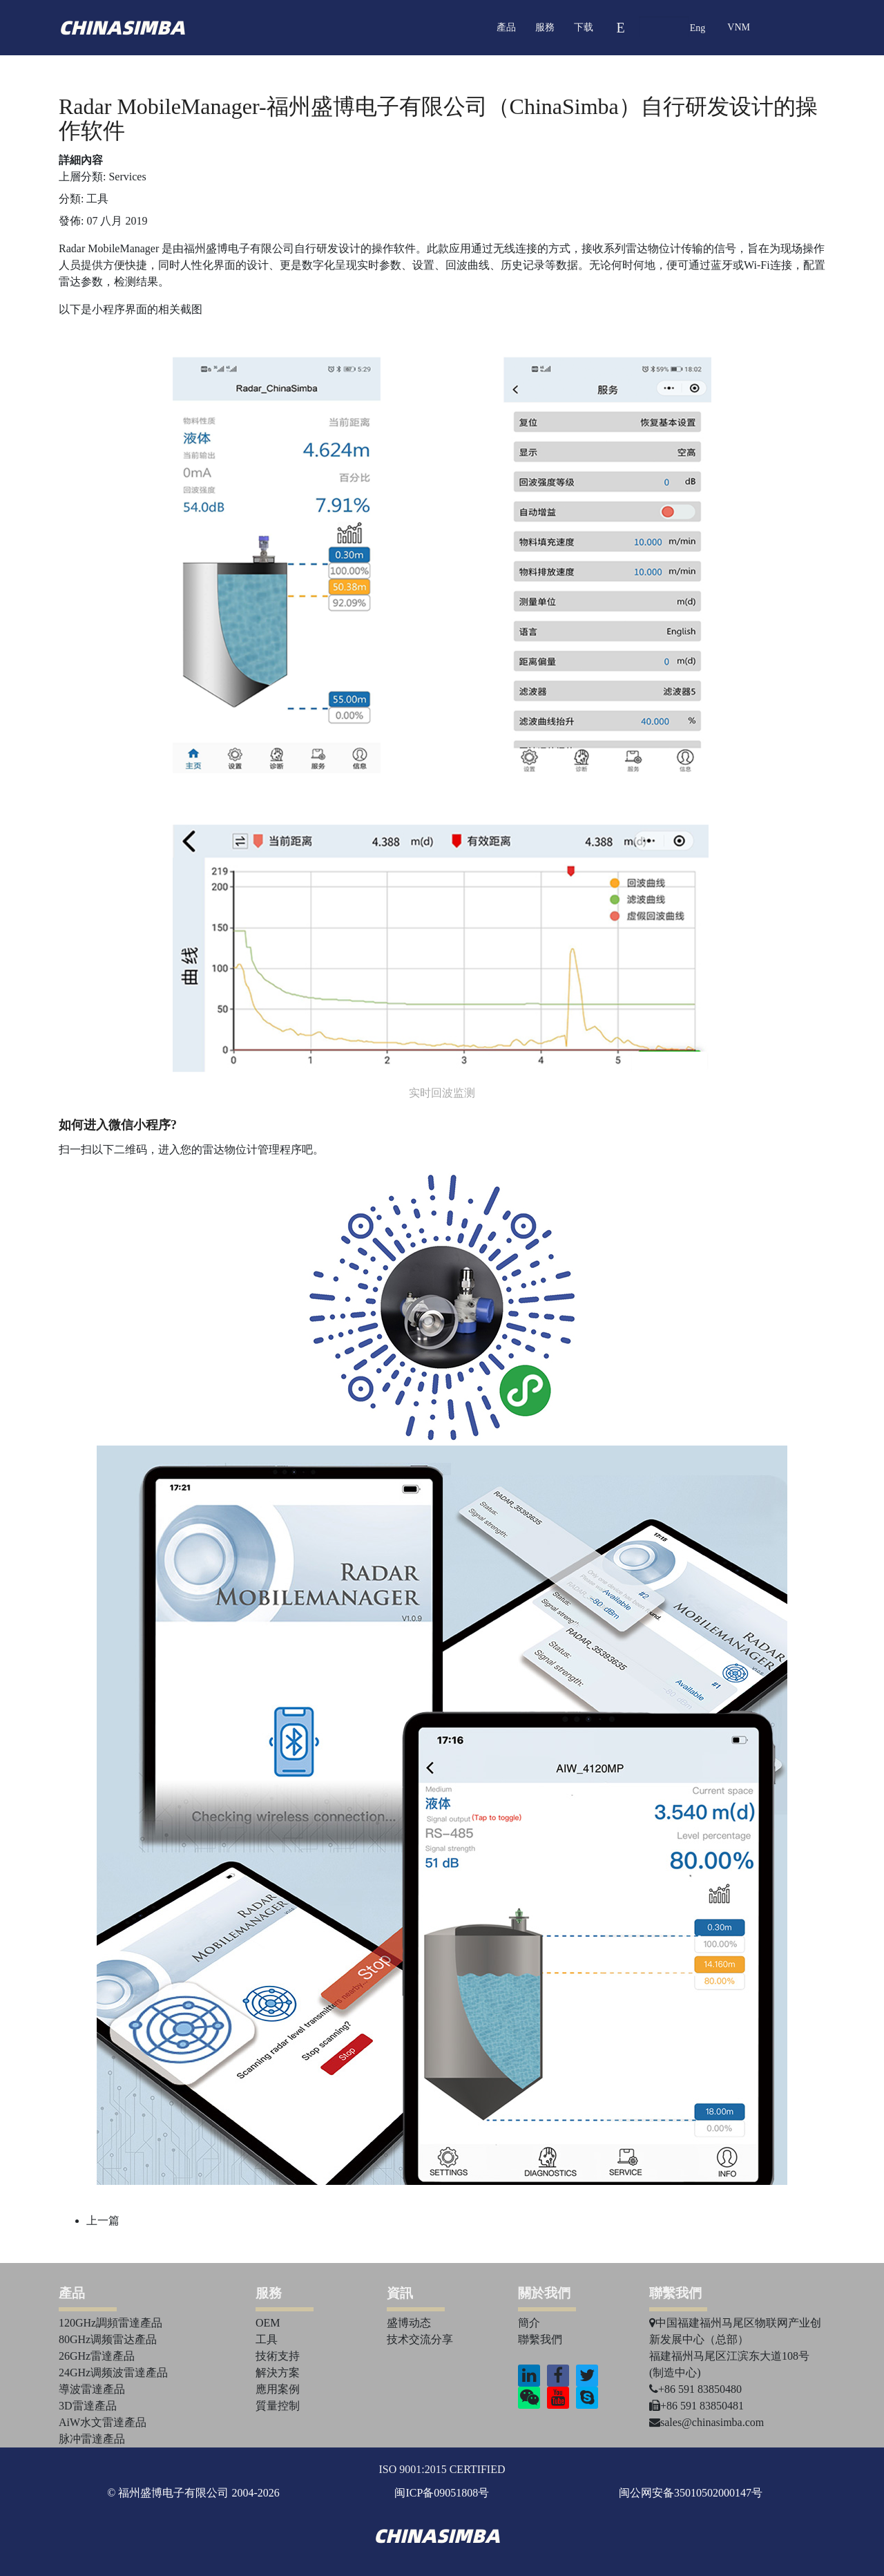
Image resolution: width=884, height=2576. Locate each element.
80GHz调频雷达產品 (108, 2339)
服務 (545, 27)
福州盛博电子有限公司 (239, 248)
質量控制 (278, 2406)
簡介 (529, 2323)
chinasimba (122, 27)
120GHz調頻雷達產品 (110, 2323)
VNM (738, 27)
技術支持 (278, 2356)
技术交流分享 (420, 2339)
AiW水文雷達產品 (102, 2422)
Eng (698, 28)
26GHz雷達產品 (97, 2356)
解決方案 (278, 2372)
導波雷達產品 (92, 2389)
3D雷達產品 (88, 2406)
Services (127, 176)
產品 (506, 27)
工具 (97, 199)
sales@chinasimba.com (706, 2422)
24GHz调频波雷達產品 (113, 2372)
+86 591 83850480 (695, 2389)
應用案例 (278, 2389)
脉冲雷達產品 (92, 2439)
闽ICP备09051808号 (441, 2493)
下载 (583, 27)
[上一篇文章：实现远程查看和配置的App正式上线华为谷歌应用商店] (102, 2220)
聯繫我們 (540, 2339)
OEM (268, 2323)
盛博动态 (409, 2323)
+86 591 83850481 (696, 2406)
